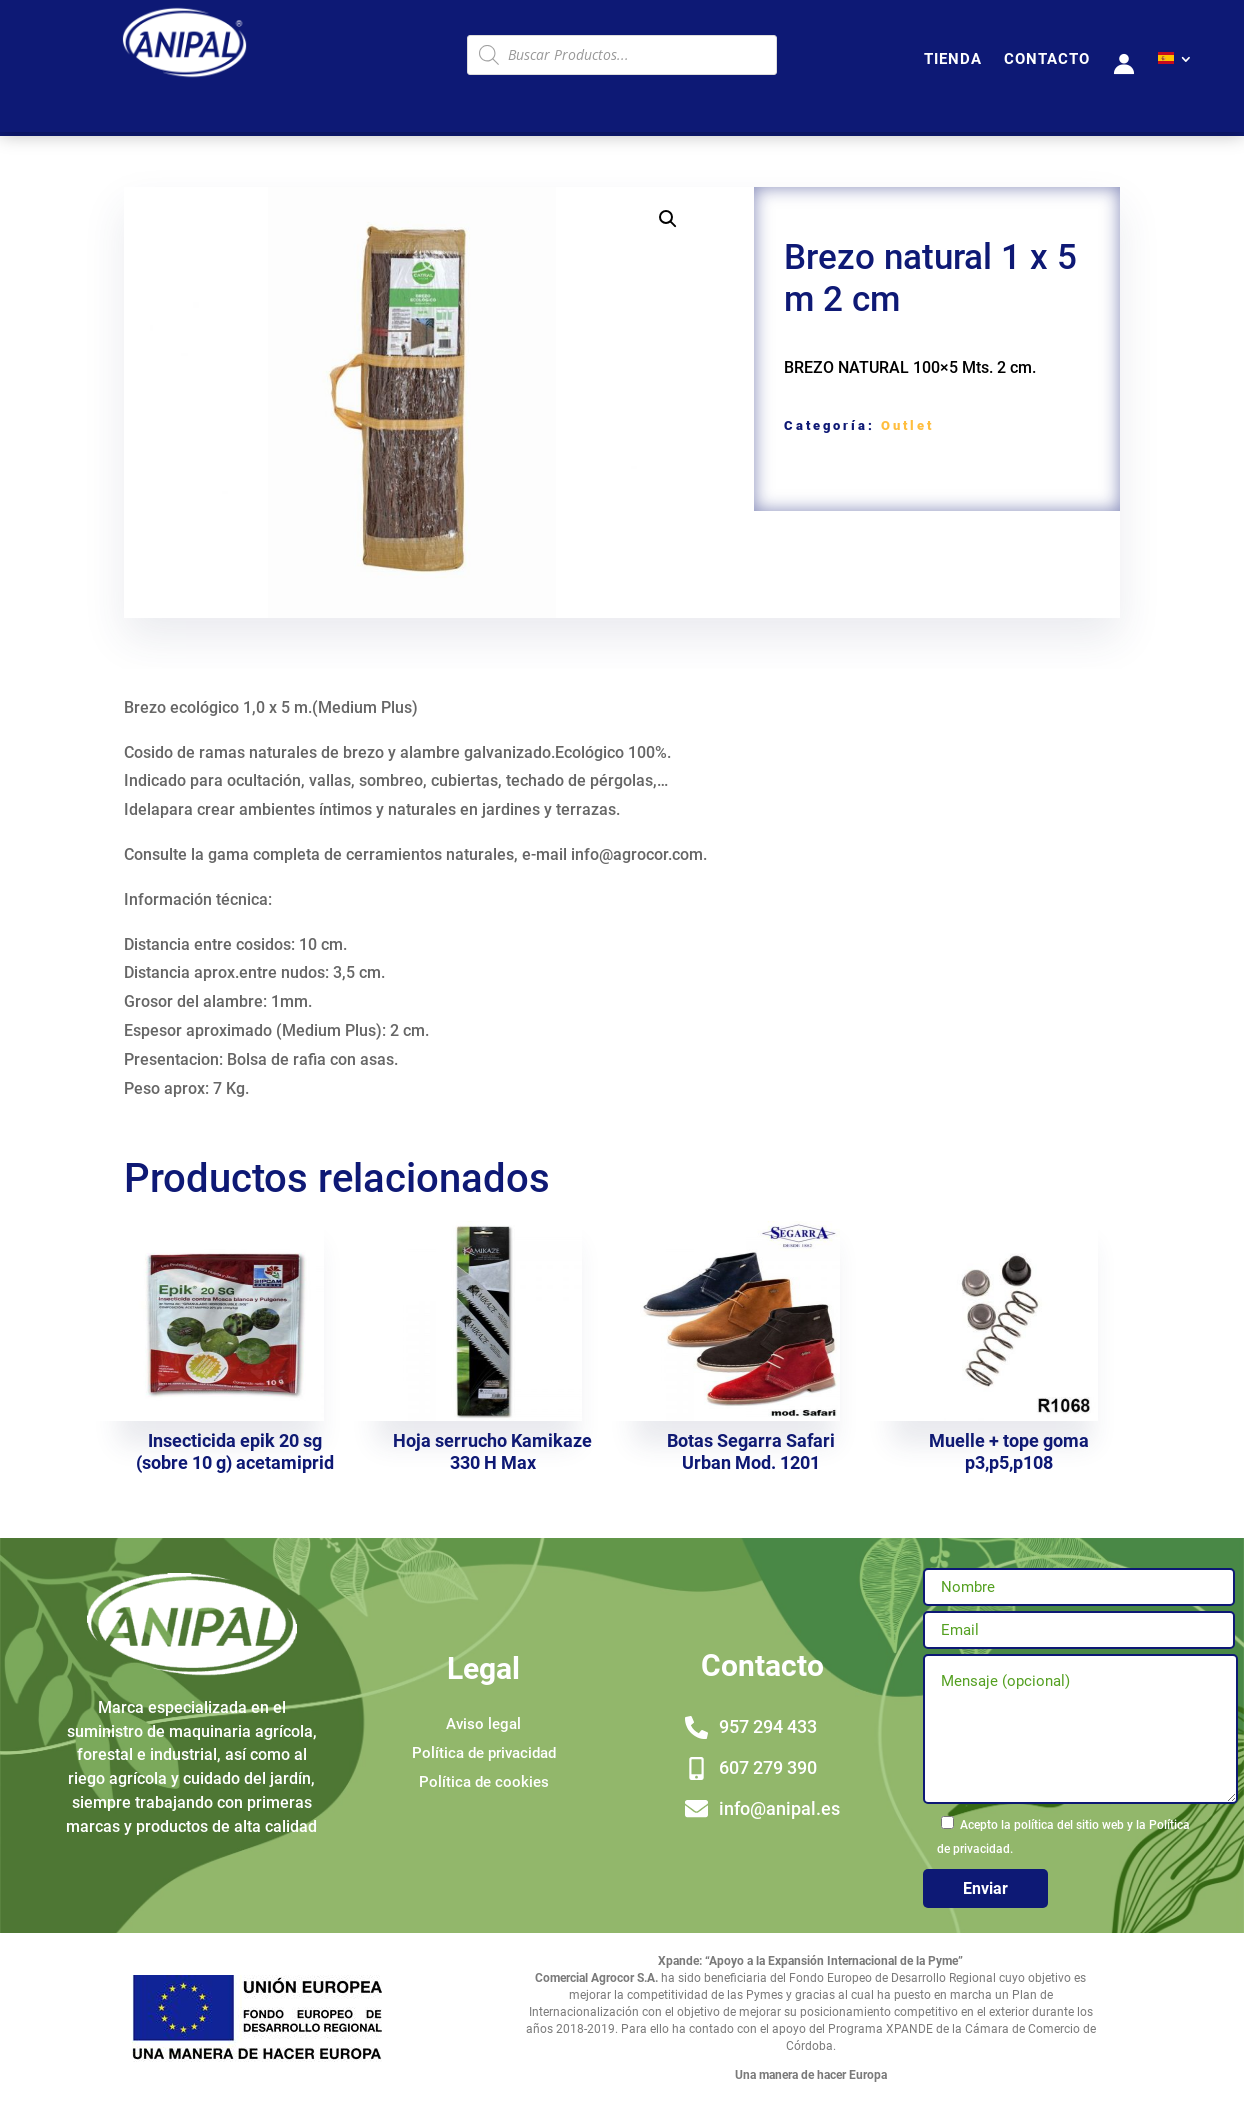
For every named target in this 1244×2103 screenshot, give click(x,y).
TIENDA (953, 60)
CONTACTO (1047, 60)
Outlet (907, 425)
